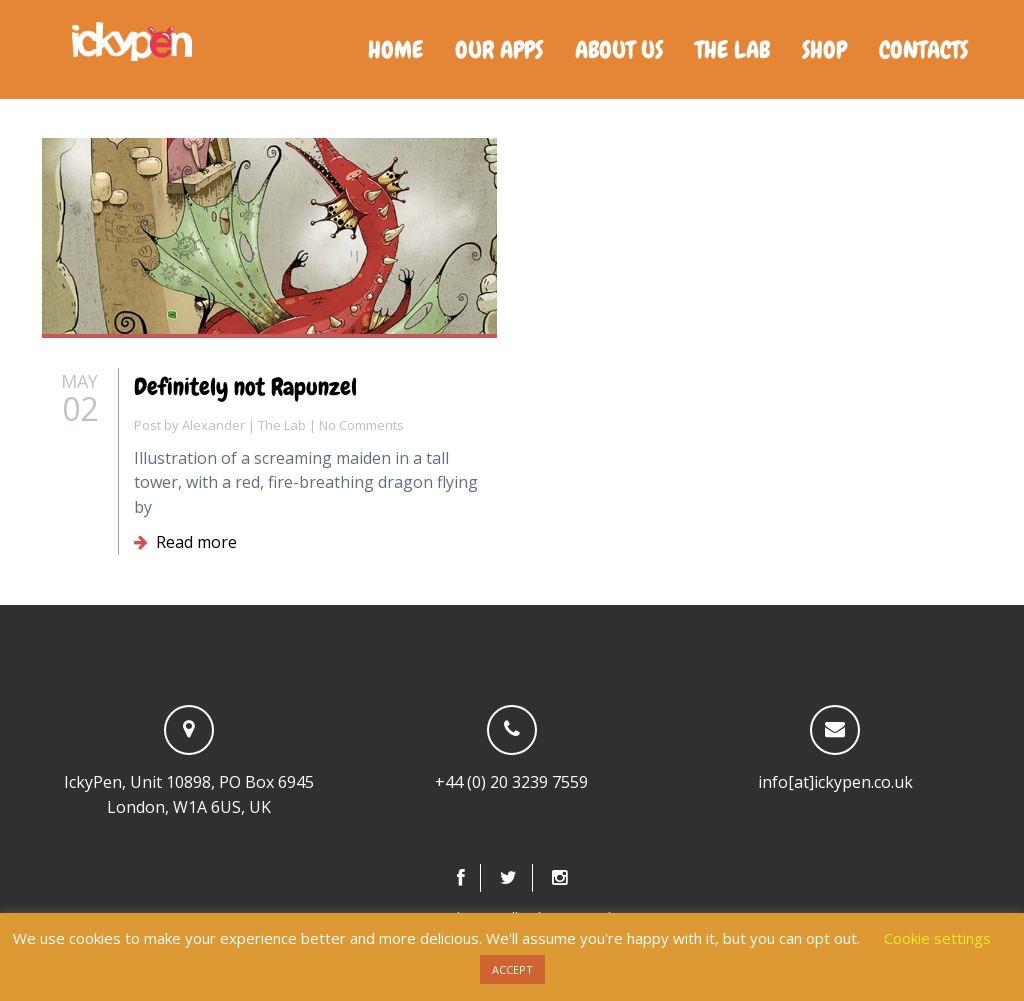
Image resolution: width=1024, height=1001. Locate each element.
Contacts (923, 49)
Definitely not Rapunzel (245, 386)
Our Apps (499, 49)
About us (619, 49)
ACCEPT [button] (512, 969)
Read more (185, 542)
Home (395, 49)
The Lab (732, 49)
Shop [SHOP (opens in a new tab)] (824, 49)
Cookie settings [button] (937, 938)
